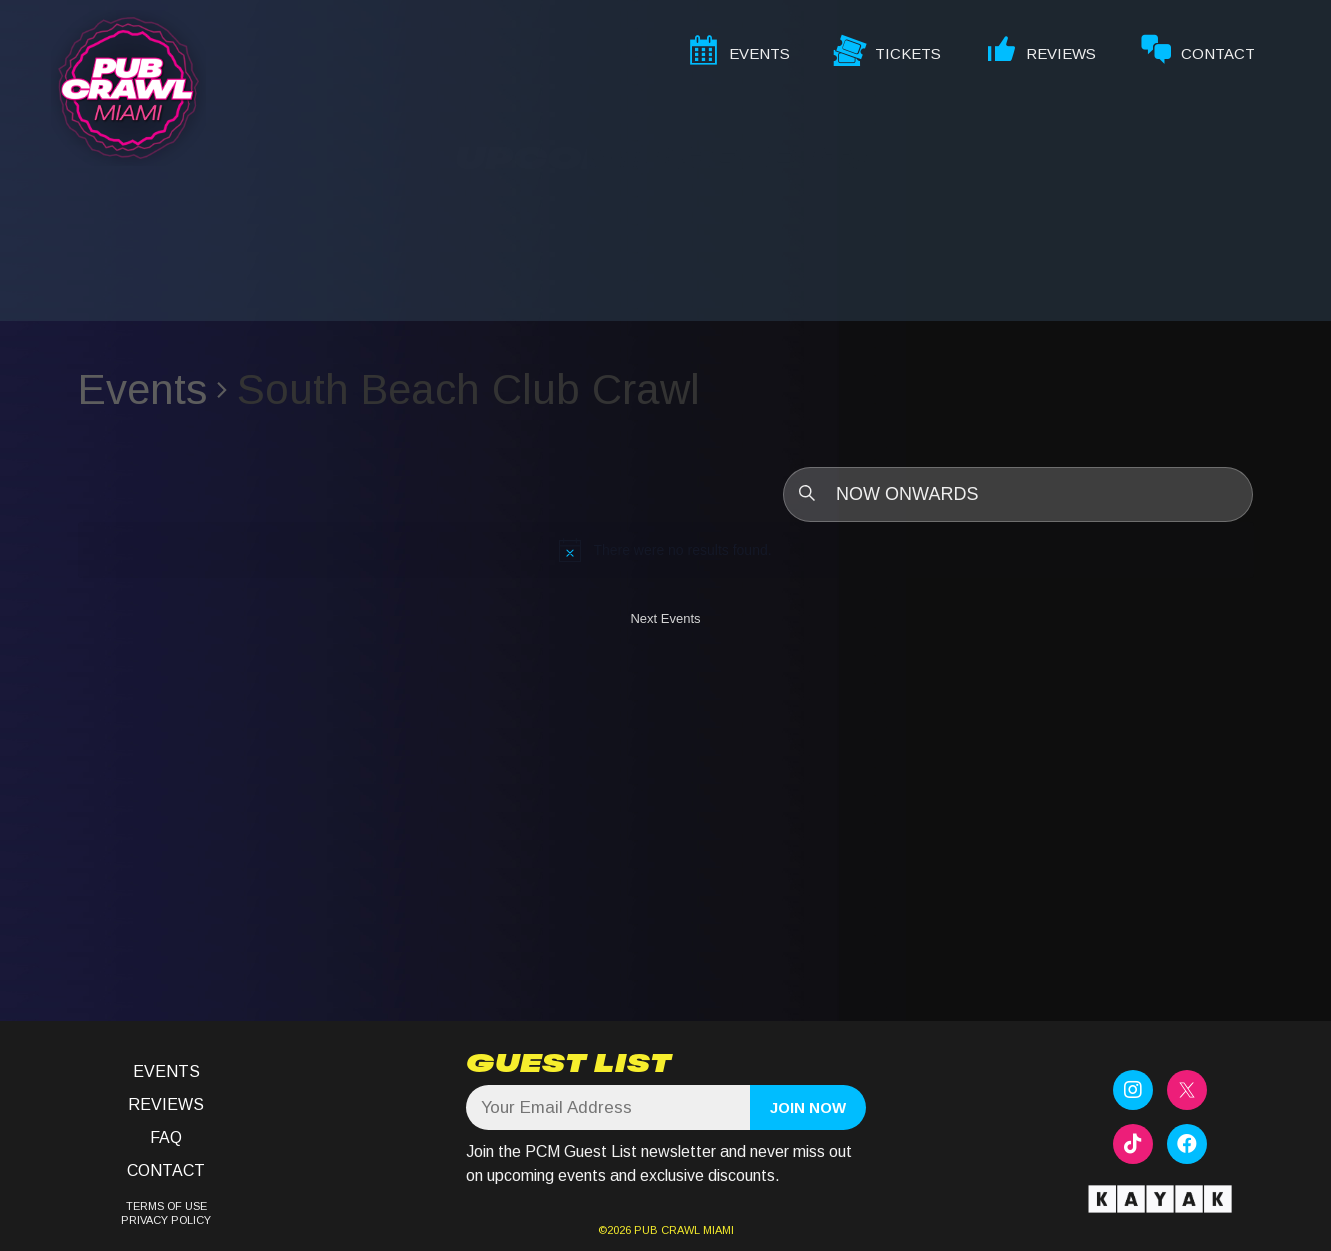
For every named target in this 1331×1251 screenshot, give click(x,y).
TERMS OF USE (166, 1206)
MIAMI (717, 1230)
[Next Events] (665, 623)
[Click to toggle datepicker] (1018, 494)
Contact (166, 1170)
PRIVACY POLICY (166, 1220)
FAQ (166, 1137)
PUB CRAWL (667, 1230)
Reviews (166, 1104)
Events (142, 389)
